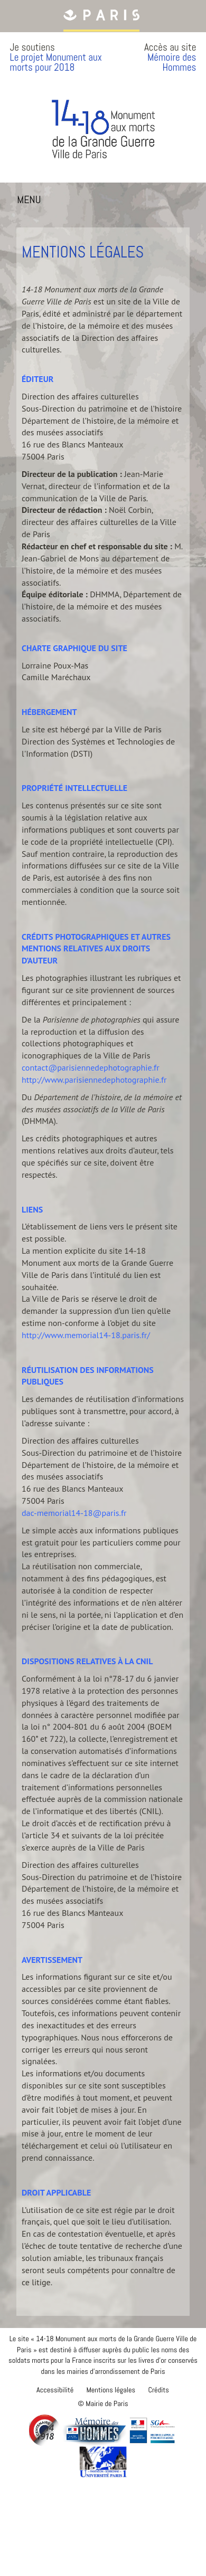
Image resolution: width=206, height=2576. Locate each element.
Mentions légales (111, 2389)
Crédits (158, 2389)
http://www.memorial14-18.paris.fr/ (86, 1335)
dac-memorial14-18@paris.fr (74, 1513)
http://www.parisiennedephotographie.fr (94, 1079)
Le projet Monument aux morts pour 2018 (56, 62)
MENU (31, 202)
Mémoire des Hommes (171, 62)
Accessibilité (54, 2389)
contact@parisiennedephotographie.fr (91, 1067)
